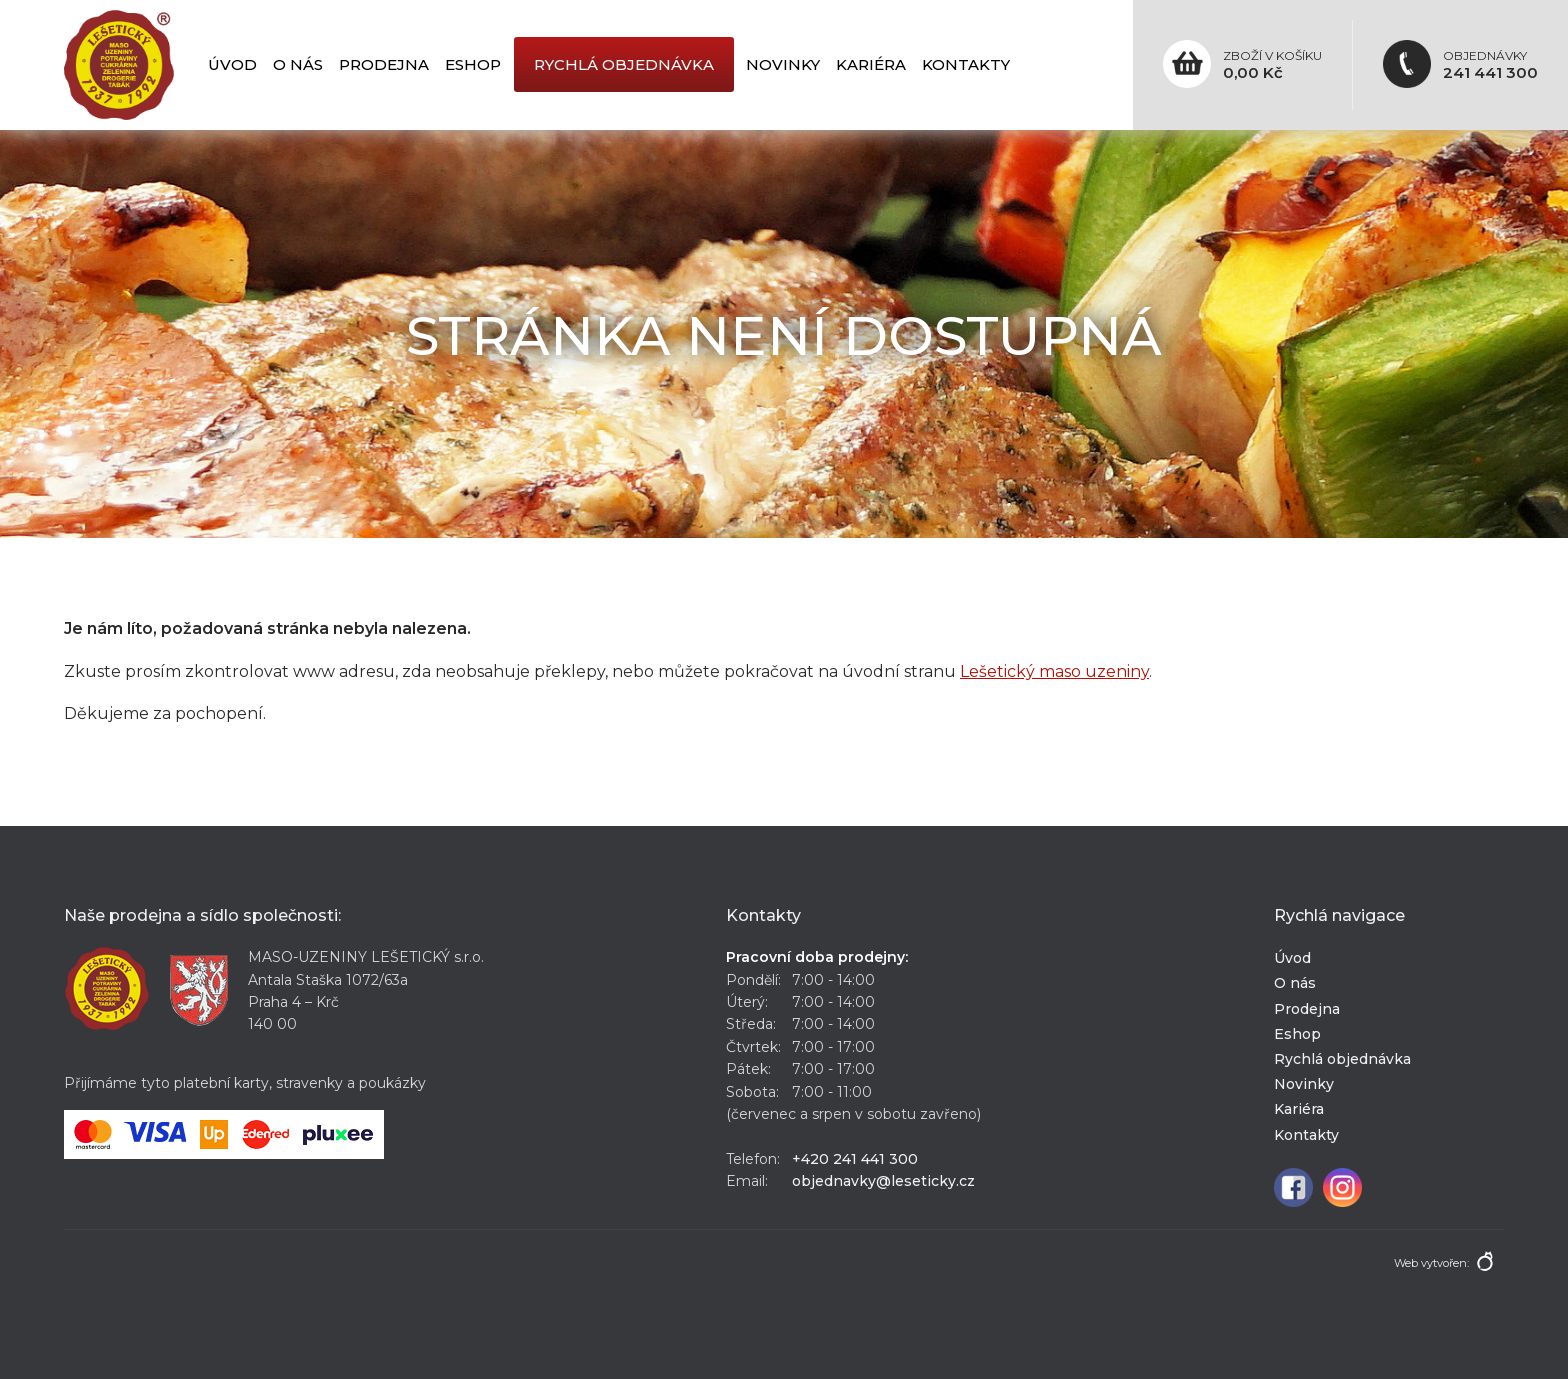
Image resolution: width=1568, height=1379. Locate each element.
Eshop (473, 64)
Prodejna (384, 64)
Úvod (232, 64)
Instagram (1342, 1187)
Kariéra (871, 64)
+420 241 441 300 (855, 1159)
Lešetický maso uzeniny (1054, 671)
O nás (298, 64)
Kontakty (966, 64)
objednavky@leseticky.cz (883, 1181)
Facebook (1293, 1187)
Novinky (783, 64)
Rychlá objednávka (624, 64)
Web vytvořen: (1431, 1263)
